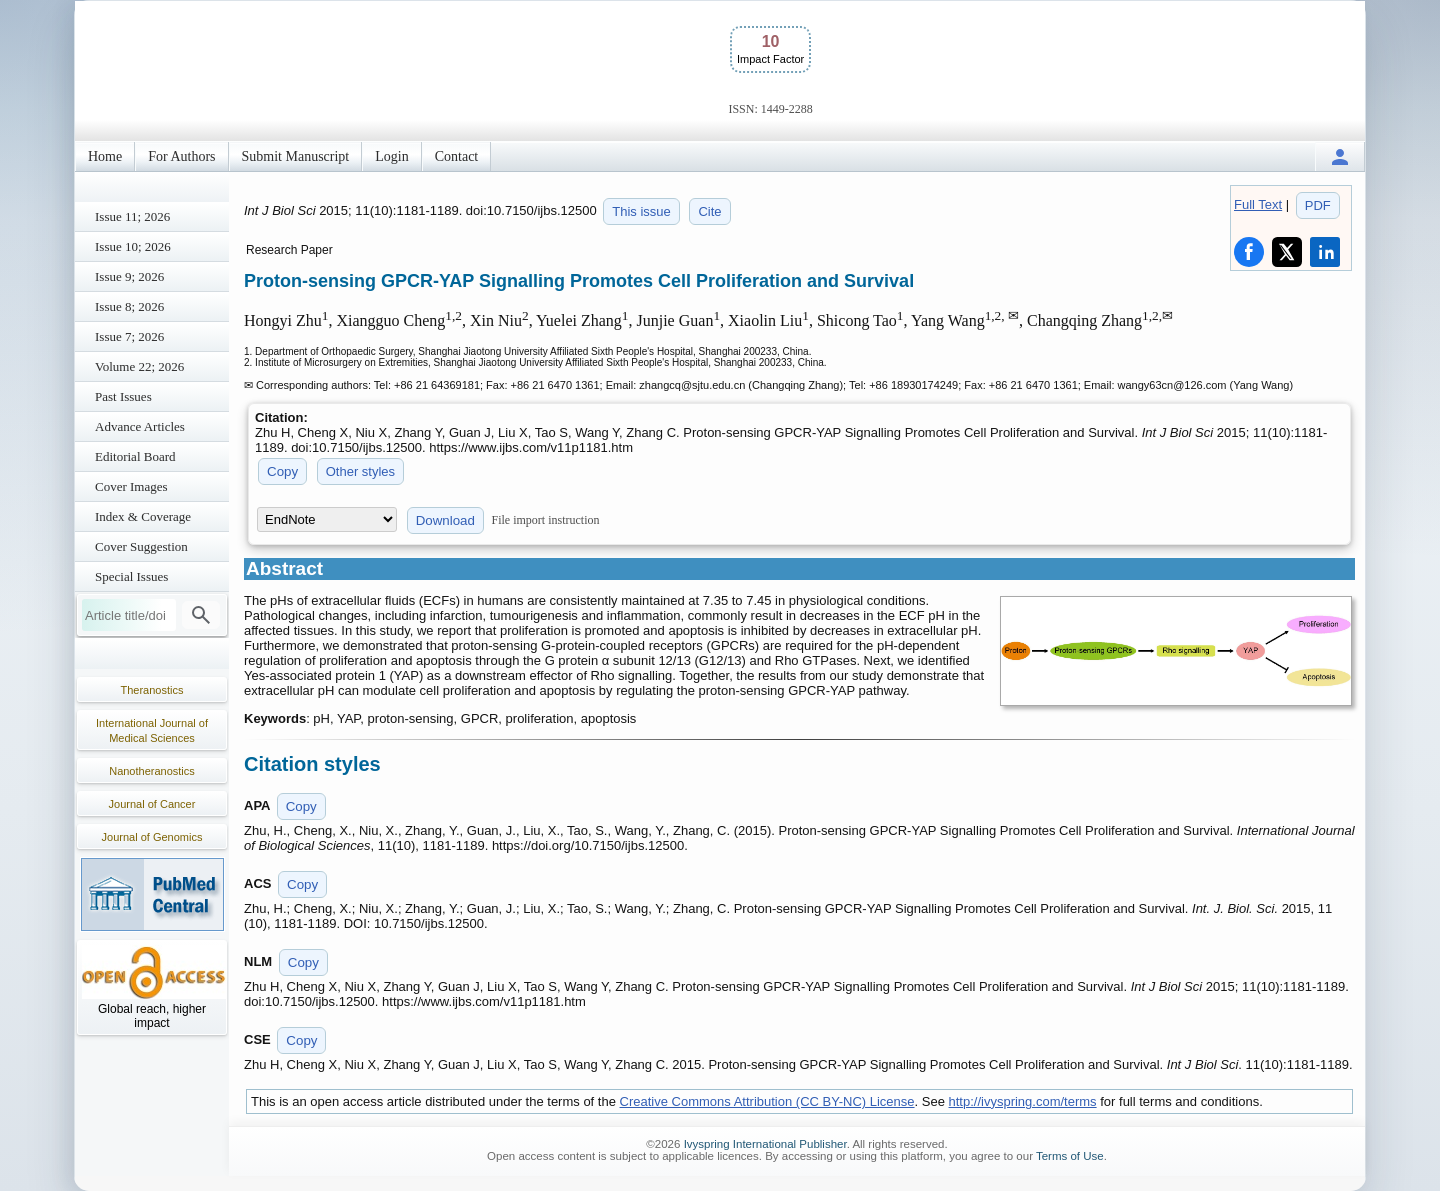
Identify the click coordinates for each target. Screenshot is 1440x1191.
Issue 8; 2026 (129, 306)
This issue (641, 211)
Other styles (360, 471)
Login (391, 156)
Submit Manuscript (296, 156)
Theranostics (152, 690)
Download (445, 520)
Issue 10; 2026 (133, 246)
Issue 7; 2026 (129, 336)
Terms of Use (1070, 1156)
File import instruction (546, 520)
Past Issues (123, 396)
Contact (457, 156)
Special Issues (131, 576)
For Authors (181, 156)
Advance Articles (140, 426)
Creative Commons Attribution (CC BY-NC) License (767, 1101)
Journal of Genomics (152, 837)
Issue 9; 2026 (129, 276)
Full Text (1258, 204)
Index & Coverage (143, 516)
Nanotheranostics (152, 771)
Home (105, 156)
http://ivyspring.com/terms (1023, 1101)
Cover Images (131, 486)
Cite (709, 211)
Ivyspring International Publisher (765, 1144)
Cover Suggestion (141, 546)
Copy (282, 471)
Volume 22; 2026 (139, 366)
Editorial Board (135, 456)
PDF (1318, 205)
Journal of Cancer (152, 804)
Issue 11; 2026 (132, 216)
